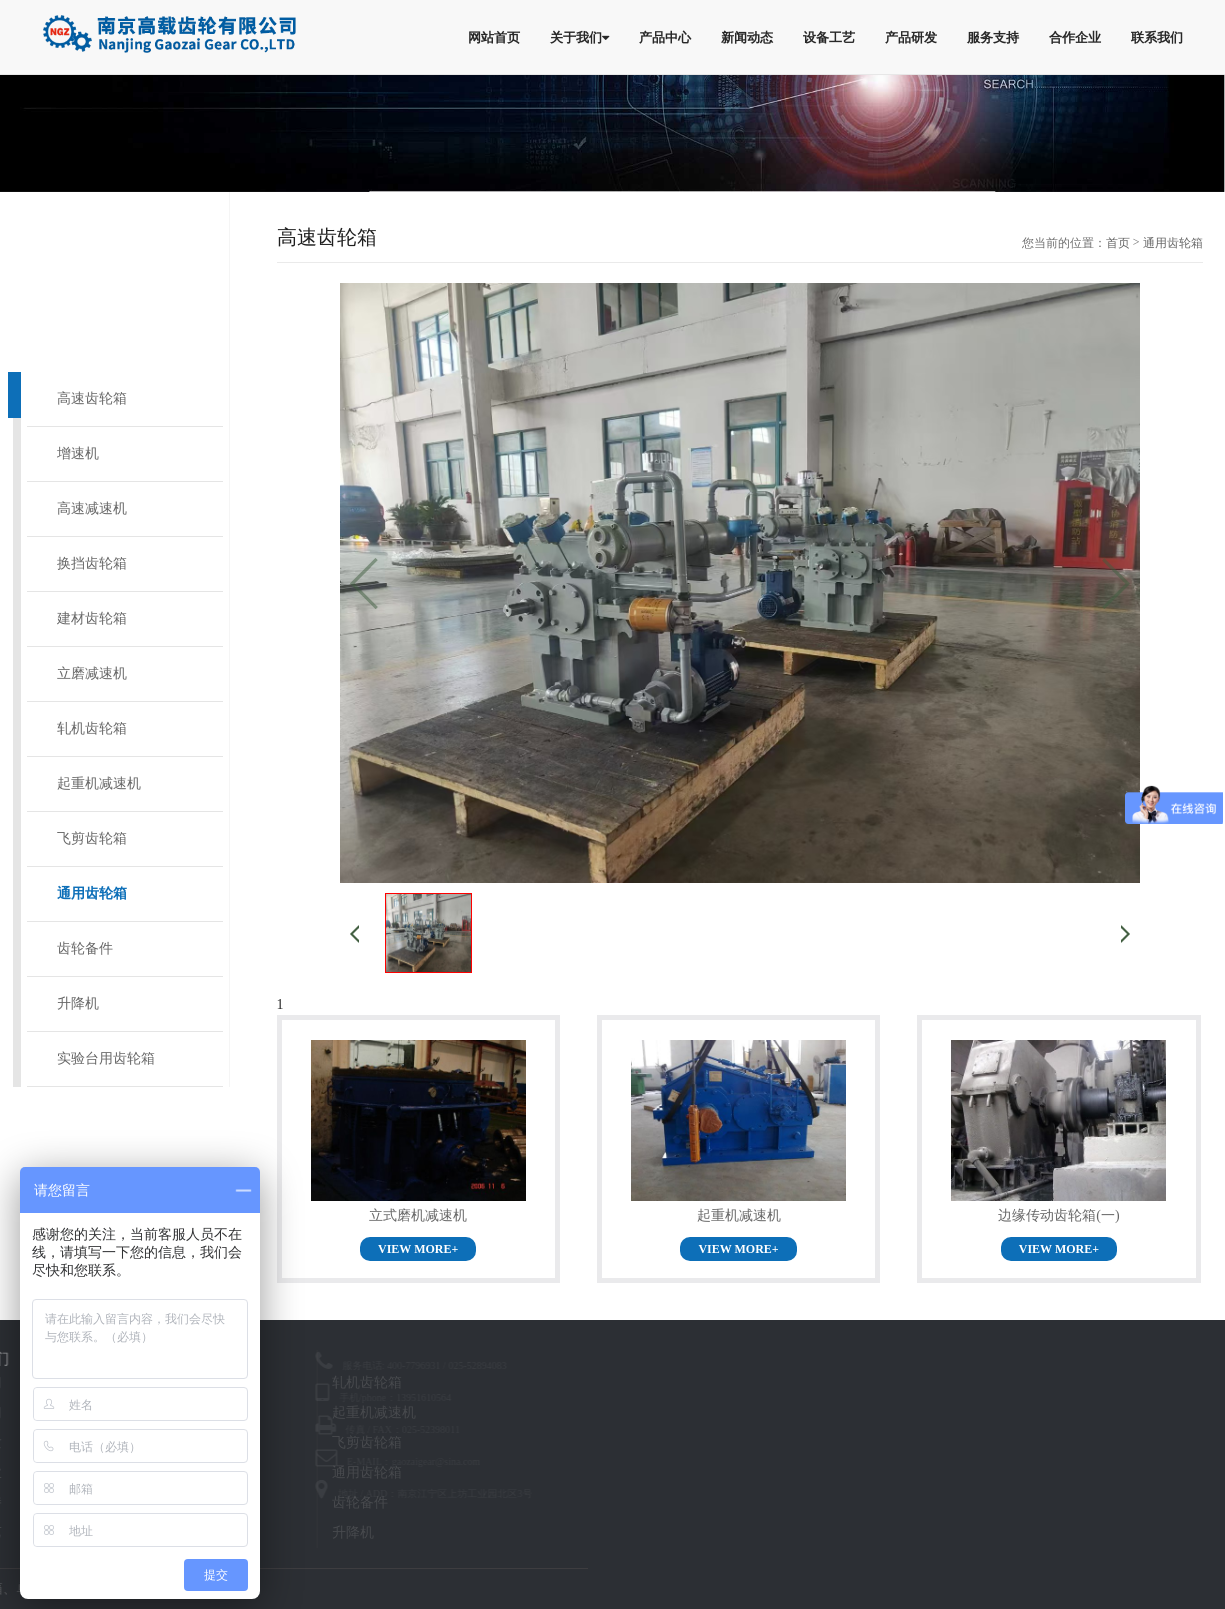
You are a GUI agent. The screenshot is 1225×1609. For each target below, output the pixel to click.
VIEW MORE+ (418, 1249)
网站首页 (494, 37)
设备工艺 (829, 37)
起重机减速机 (99, 783)
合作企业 (1075, 37)
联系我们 (1157, 37)
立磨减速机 (92, 673)
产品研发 (911, 37)
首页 (1118, 243)
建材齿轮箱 (92, 618)
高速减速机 (92, 508)
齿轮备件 (85, 948)
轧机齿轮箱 (92, 728)
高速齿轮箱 (92, 398)
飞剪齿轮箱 (92, 838)
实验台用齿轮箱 (106, 1058)
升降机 (78, 1003)
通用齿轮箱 (92, 893)
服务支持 (993, 37)
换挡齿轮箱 (92, 563)
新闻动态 (747, 37)
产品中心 (665, 37)
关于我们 (579, 37)
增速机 (78, 453)
